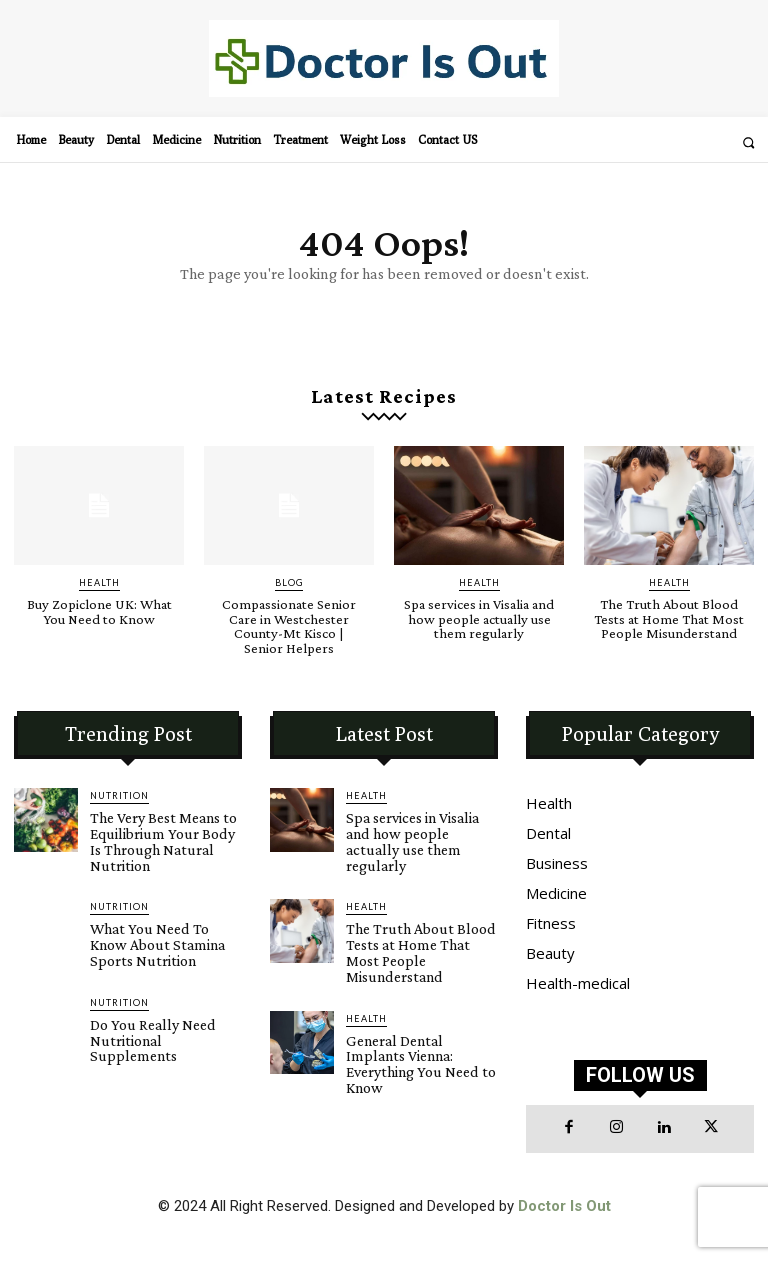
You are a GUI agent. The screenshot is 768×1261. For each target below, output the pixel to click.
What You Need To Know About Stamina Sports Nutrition (160, 919)
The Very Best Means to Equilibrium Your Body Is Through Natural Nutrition (165, 829)
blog (289, 582)
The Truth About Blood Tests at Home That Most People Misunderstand (669, 618)
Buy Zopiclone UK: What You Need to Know (99, 611)
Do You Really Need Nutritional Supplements (158, 1002)
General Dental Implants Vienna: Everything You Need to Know (414, 1009)
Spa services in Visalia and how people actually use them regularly (479, 618)
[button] (748, 142)
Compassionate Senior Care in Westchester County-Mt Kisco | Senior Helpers (289, 625)
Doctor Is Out (564, 1204)
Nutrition (119, 793)
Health (99, 582)
